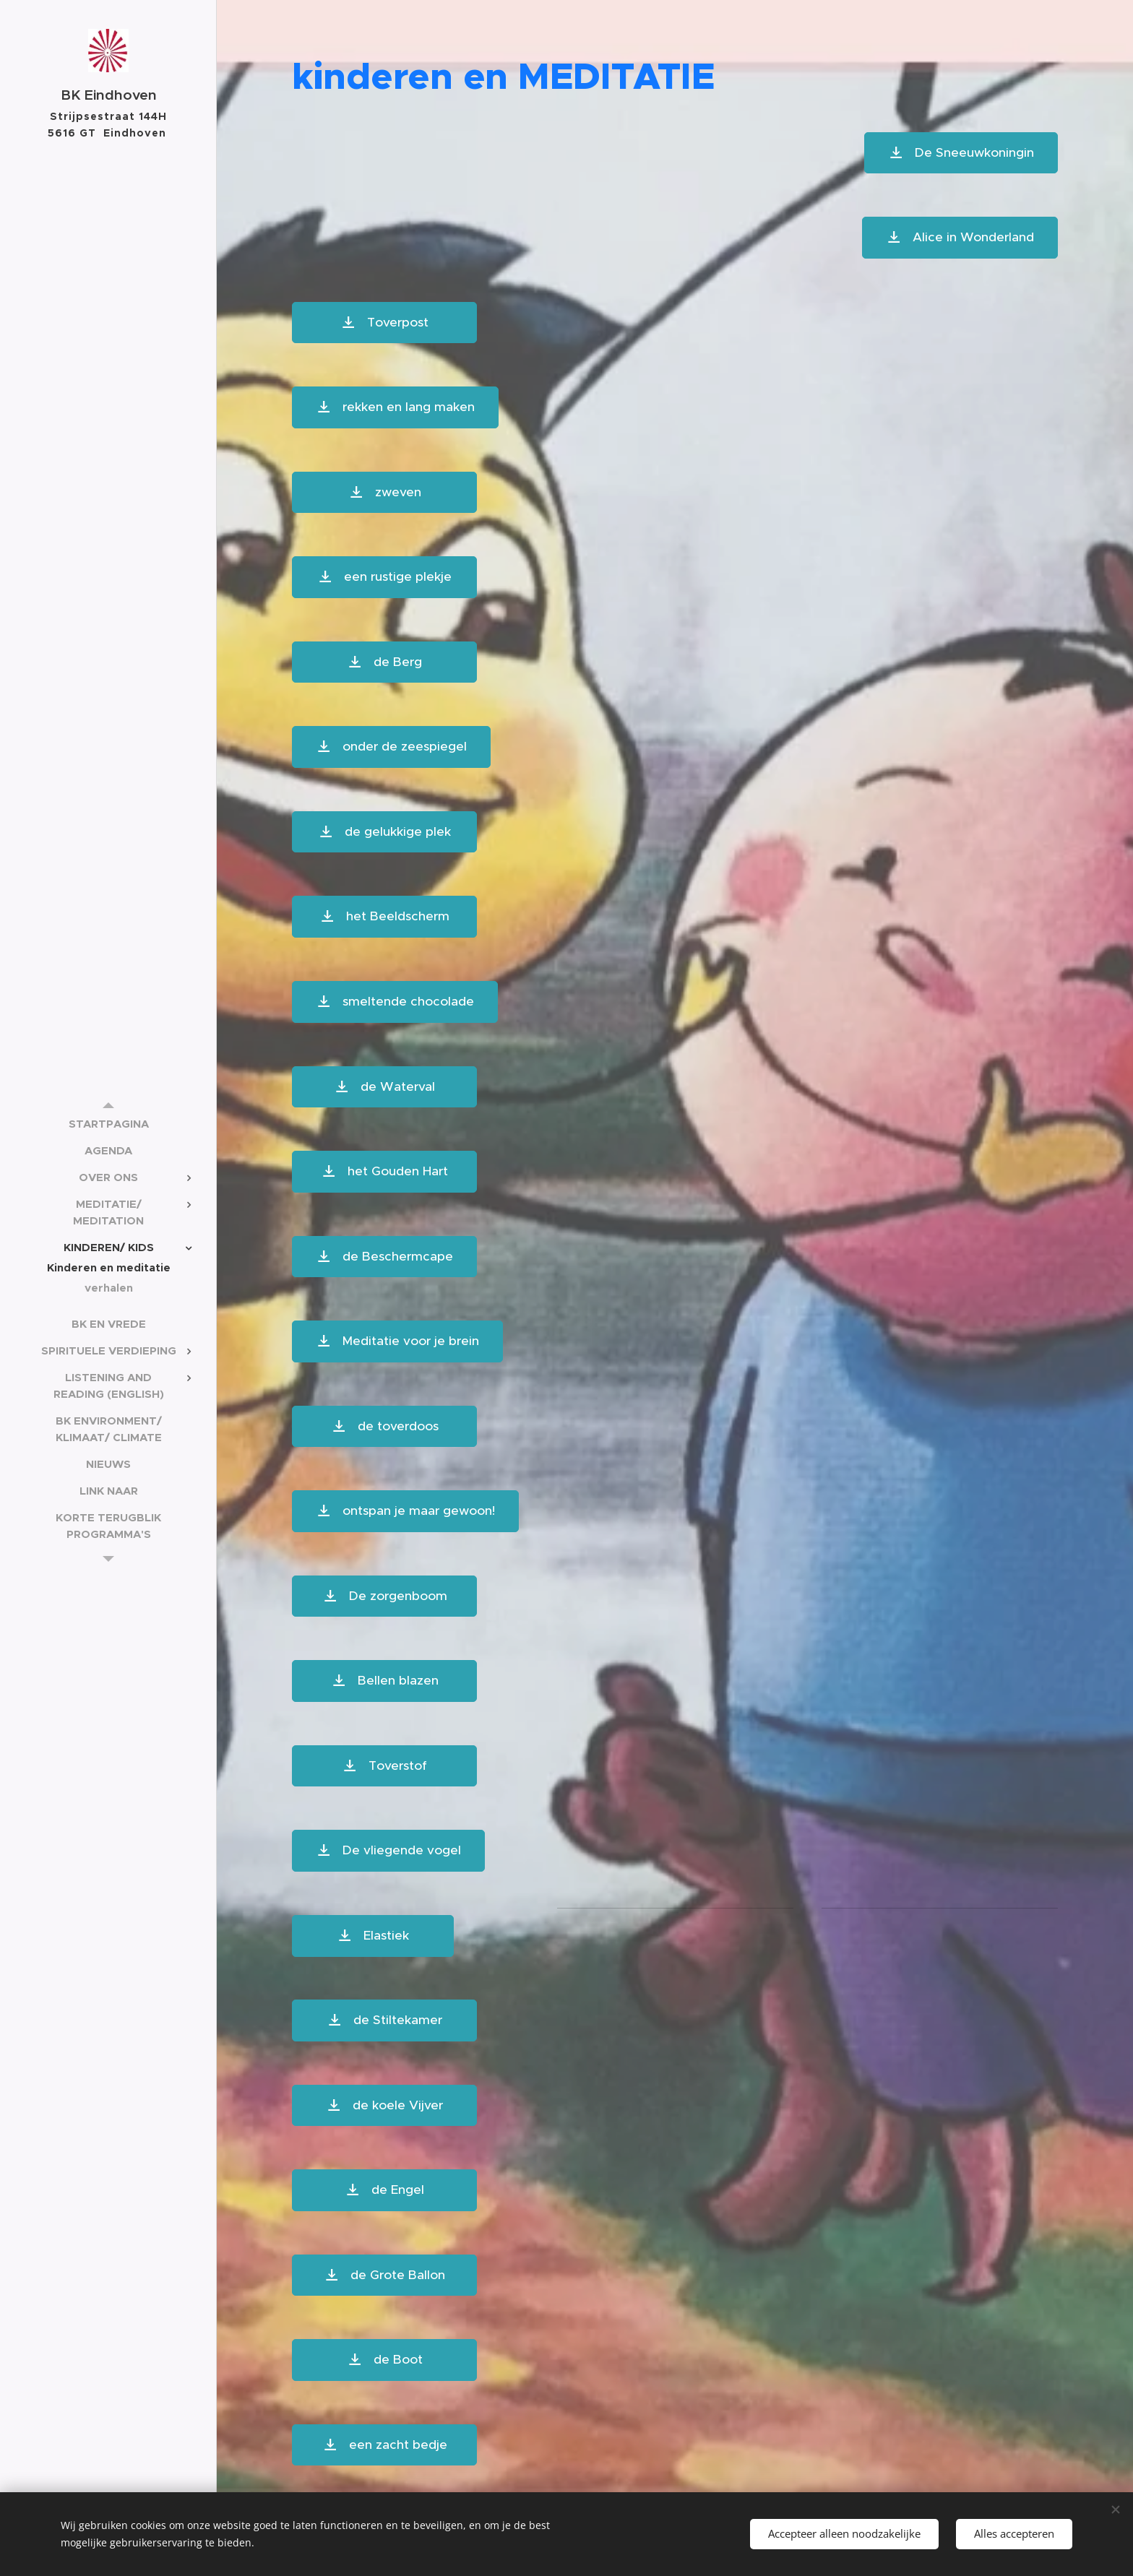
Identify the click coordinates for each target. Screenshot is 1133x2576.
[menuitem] (108, 1123)
